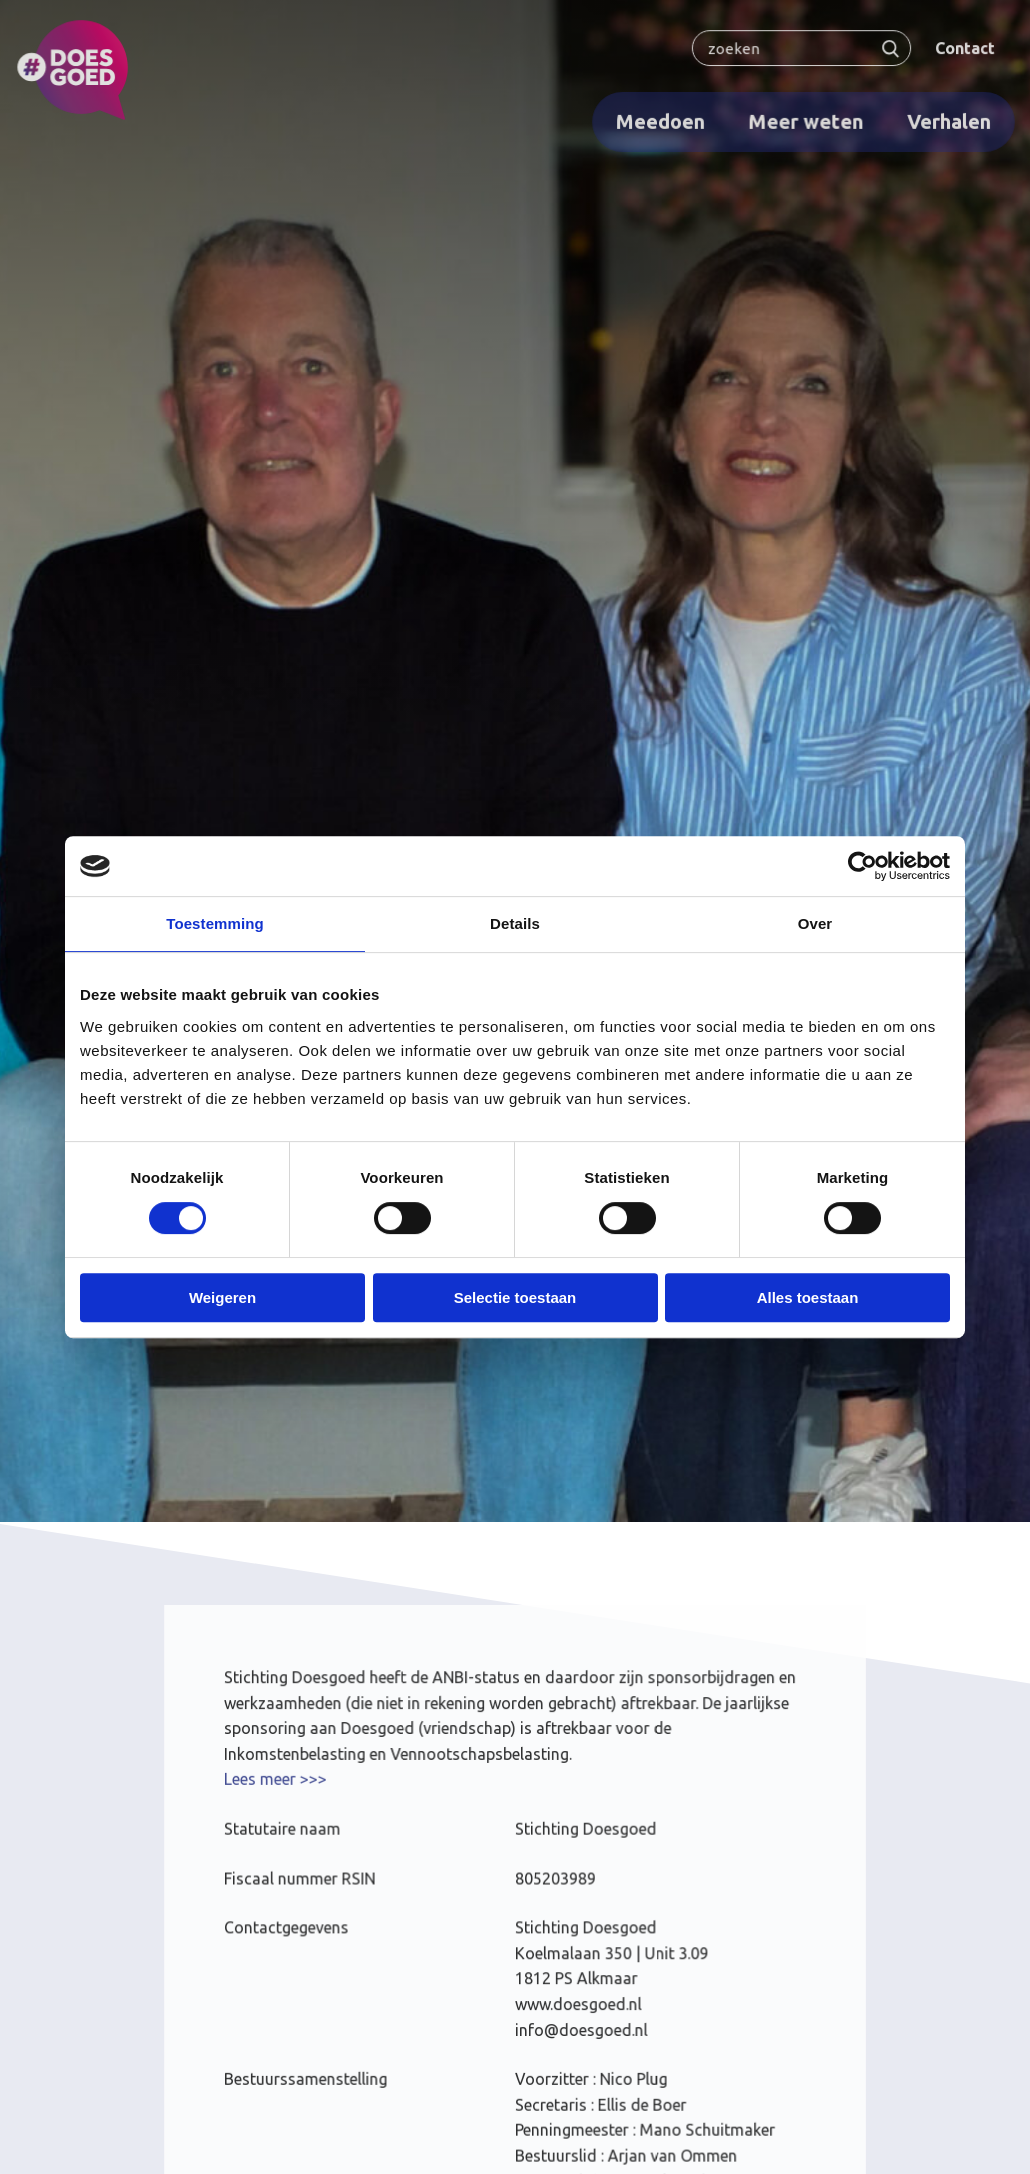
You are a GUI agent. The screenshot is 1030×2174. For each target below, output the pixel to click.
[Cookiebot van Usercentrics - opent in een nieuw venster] (862, 866)
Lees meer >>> (278, 1783)
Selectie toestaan (515, 1297)
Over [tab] (815, 923)
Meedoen (658, 120)
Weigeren (222, 1297)
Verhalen (944, 120)
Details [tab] (515, 923)
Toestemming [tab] (215, 923)
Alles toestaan (808, 1297)
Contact (959, 48)
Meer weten (802, 120)
